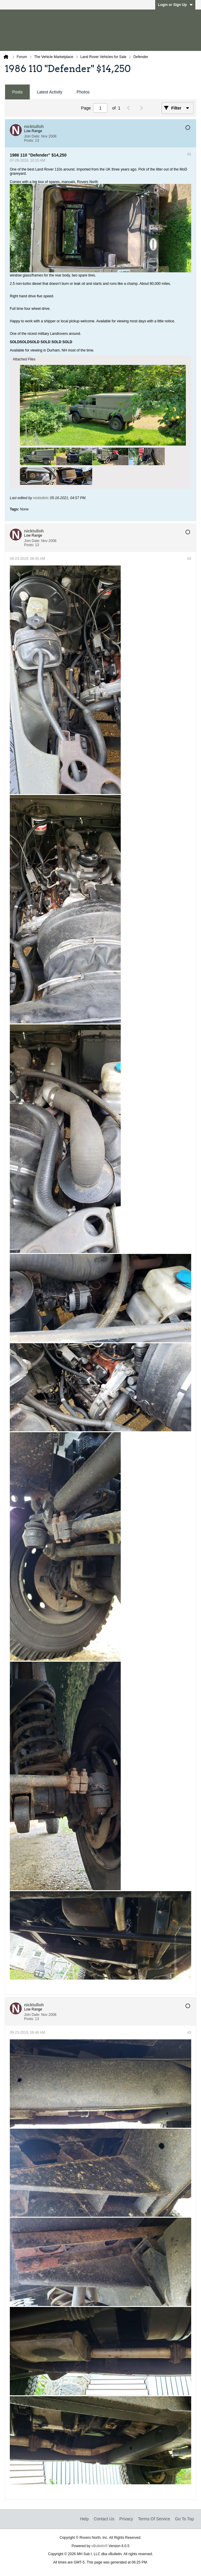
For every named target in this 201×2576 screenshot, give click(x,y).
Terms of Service (154, 2518)
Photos (83, 92)
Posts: (29, 140)
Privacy (126, 2518)
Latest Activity (49, 92)
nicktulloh (40, 498)
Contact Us (104, 2518)
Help (84, 2518)
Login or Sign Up (175, 5)
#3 (189, 2032)
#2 (189, 559)
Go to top (184, 2518)
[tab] (17, 92)
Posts (17, 92)
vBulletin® (100, 2546)
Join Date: (32, 136)
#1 (189, 154)
